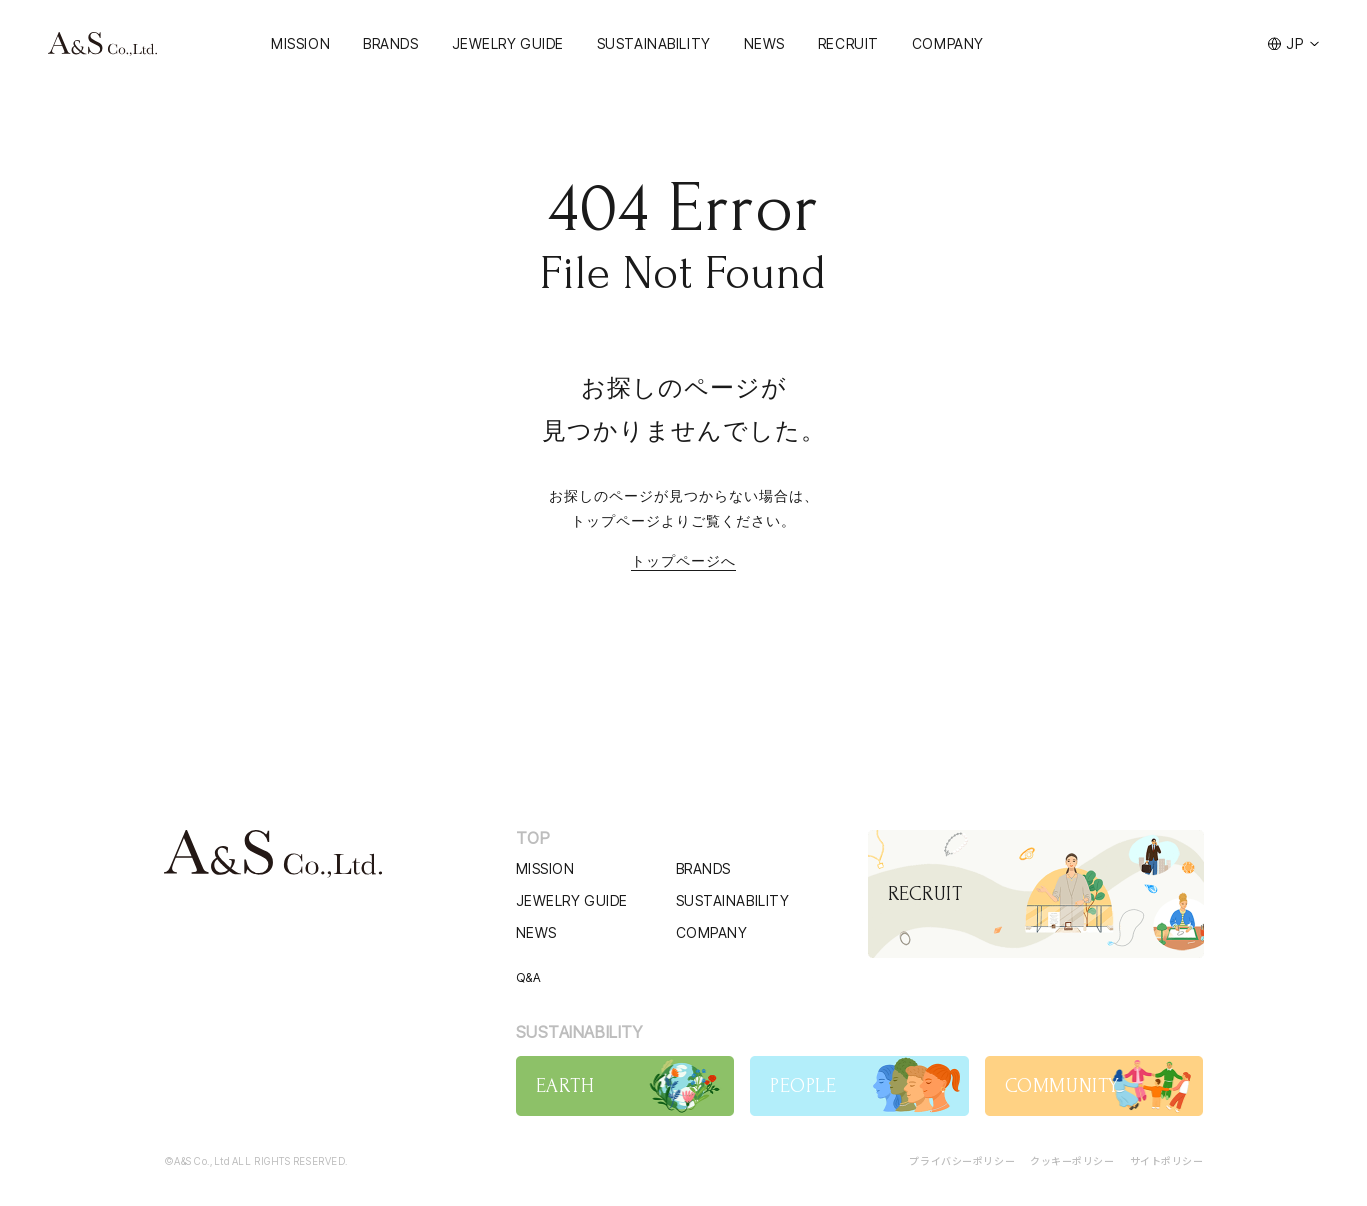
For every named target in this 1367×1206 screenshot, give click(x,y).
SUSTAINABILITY (654, 43)
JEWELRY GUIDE (508, 43)
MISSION (300, 43)
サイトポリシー (1167, 1160)
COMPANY (948, 43)
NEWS (764, 43)
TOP (533, 838)
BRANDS (390, 43)
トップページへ (683, 561)
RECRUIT (848, 43)
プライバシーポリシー (962, 1160)
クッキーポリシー (1072, 1160)
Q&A (529, 977)
